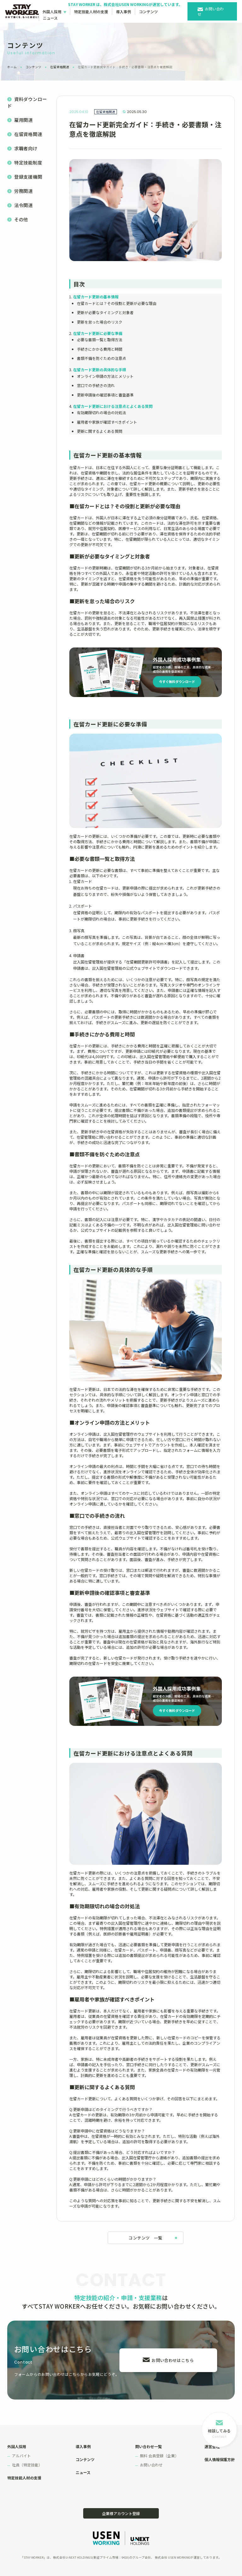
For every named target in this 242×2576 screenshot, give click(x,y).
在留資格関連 (59, 67)
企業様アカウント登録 (121, 2513)
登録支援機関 (28, 176)
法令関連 (23, 205)
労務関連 (23, 191)
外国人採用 (52, 11)
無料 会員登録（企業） (159, 2455)
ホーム (12, 67)
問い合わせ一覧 (148, 2446)
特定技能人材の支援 (91, 11)
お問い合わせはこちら (173, 2360)
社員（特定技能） (27, 2464)
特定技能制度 (28, 162)
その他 (21, 219)
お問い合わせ (211, 11)
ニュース (50, 18)
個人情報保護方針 (220, 2459)
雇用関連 (23, 119)
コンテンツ (148, 11)
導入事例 (123, 11)
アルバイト (21, 2455)
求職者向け (25, 148)
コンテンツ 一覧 (145, 2238)
